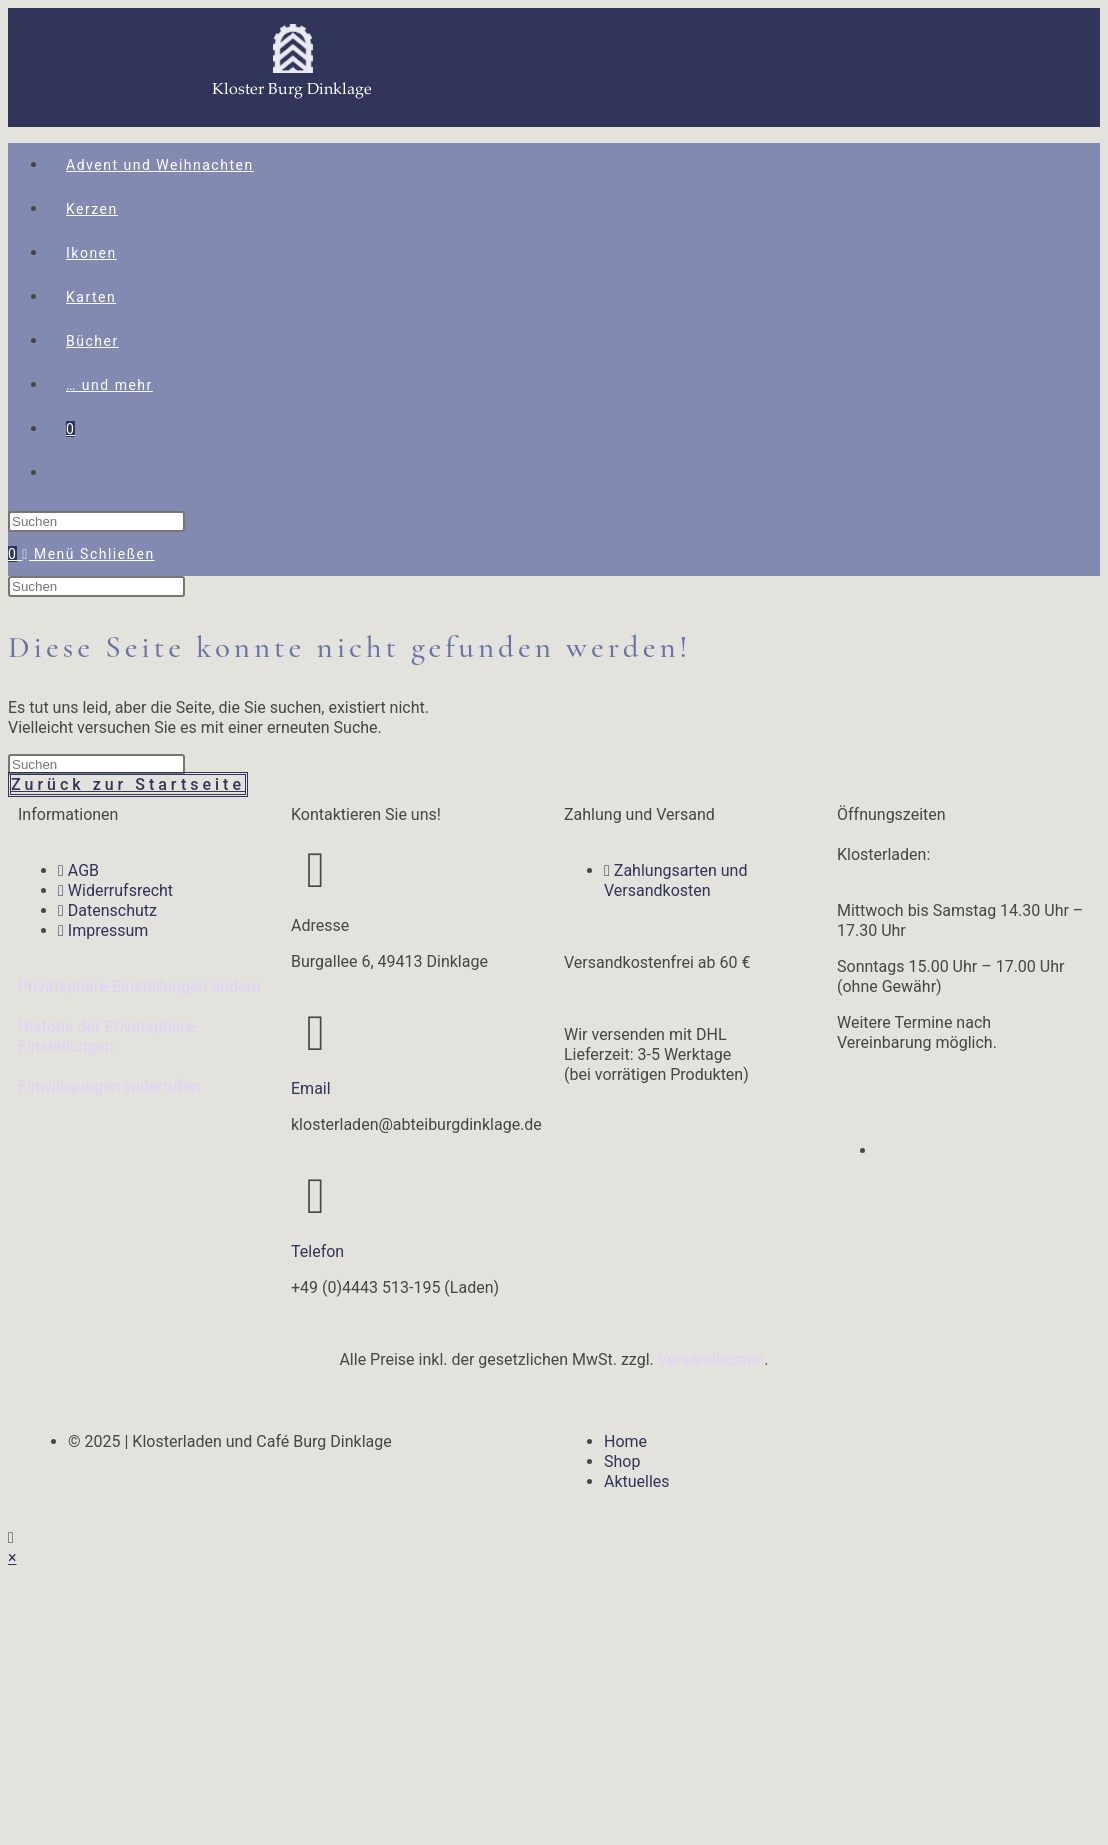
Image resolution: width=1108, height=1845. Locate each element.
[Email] (316, 1033)
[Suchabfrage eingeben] (96, 521)
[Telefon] (316, 1196)
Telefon (317, 1251)
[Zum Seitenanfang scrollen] (11, 1537)
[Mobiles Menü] (88, 554)
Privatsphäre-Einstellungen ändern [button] (139, 986)
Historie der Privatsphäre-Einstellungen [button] (108, 1036)
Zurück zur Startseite (128, 784)
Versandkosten (711, 1359)
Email (311, 1088)
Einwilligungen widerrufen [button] (109, 1086)
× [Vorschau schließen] (12, 1557)
